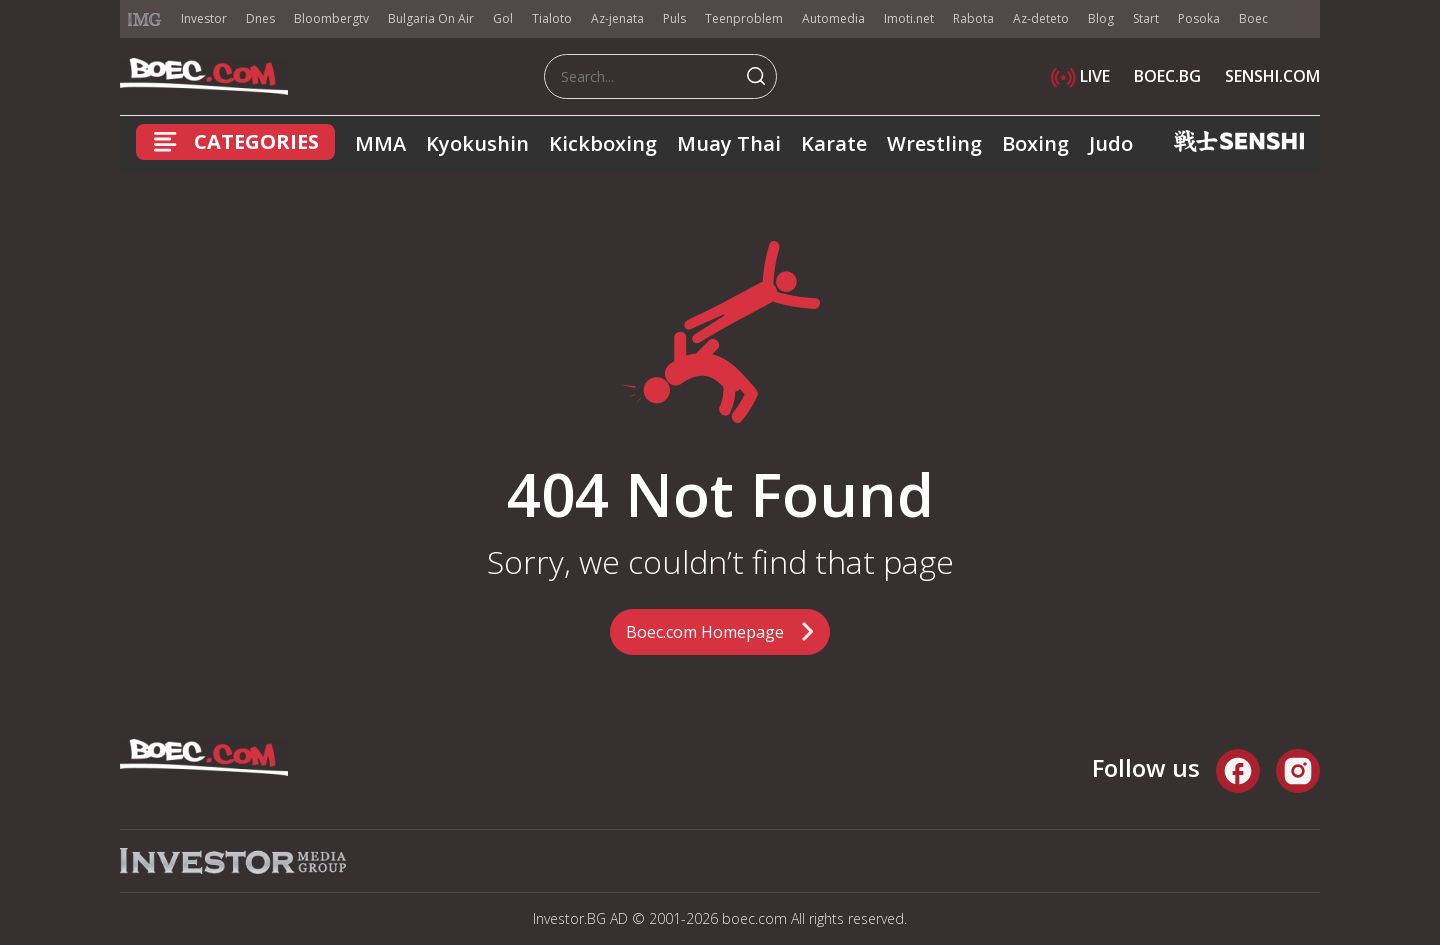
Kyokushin (477, 143)
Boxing (1035, 143)
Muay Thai (729, 143)
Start (1146, 18)
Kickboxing (603, 143)
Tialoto (552, 18)
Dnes (260, 18)
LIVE (1080, 76)
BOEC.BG (1167, 76)
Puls (674, 18)
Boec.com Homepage (705, 632)
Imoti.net (909, 18)
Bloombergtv (331, 18)
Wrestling (934, 143)
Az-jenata (617, 18)
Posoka (1199, 18)
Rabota (973, 18)
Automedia (833, 18)
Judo (1111, 143)
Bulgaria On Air (431, 18)
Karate (834, 143)
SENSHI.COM (1272, 76)
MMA (380, 143)
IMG (145, 19)
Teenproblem (744, 18)
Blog (1101, 18)
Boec (1253, 18)
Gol (503, 18)
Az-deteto (1041, 18)
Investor (204, 18)
